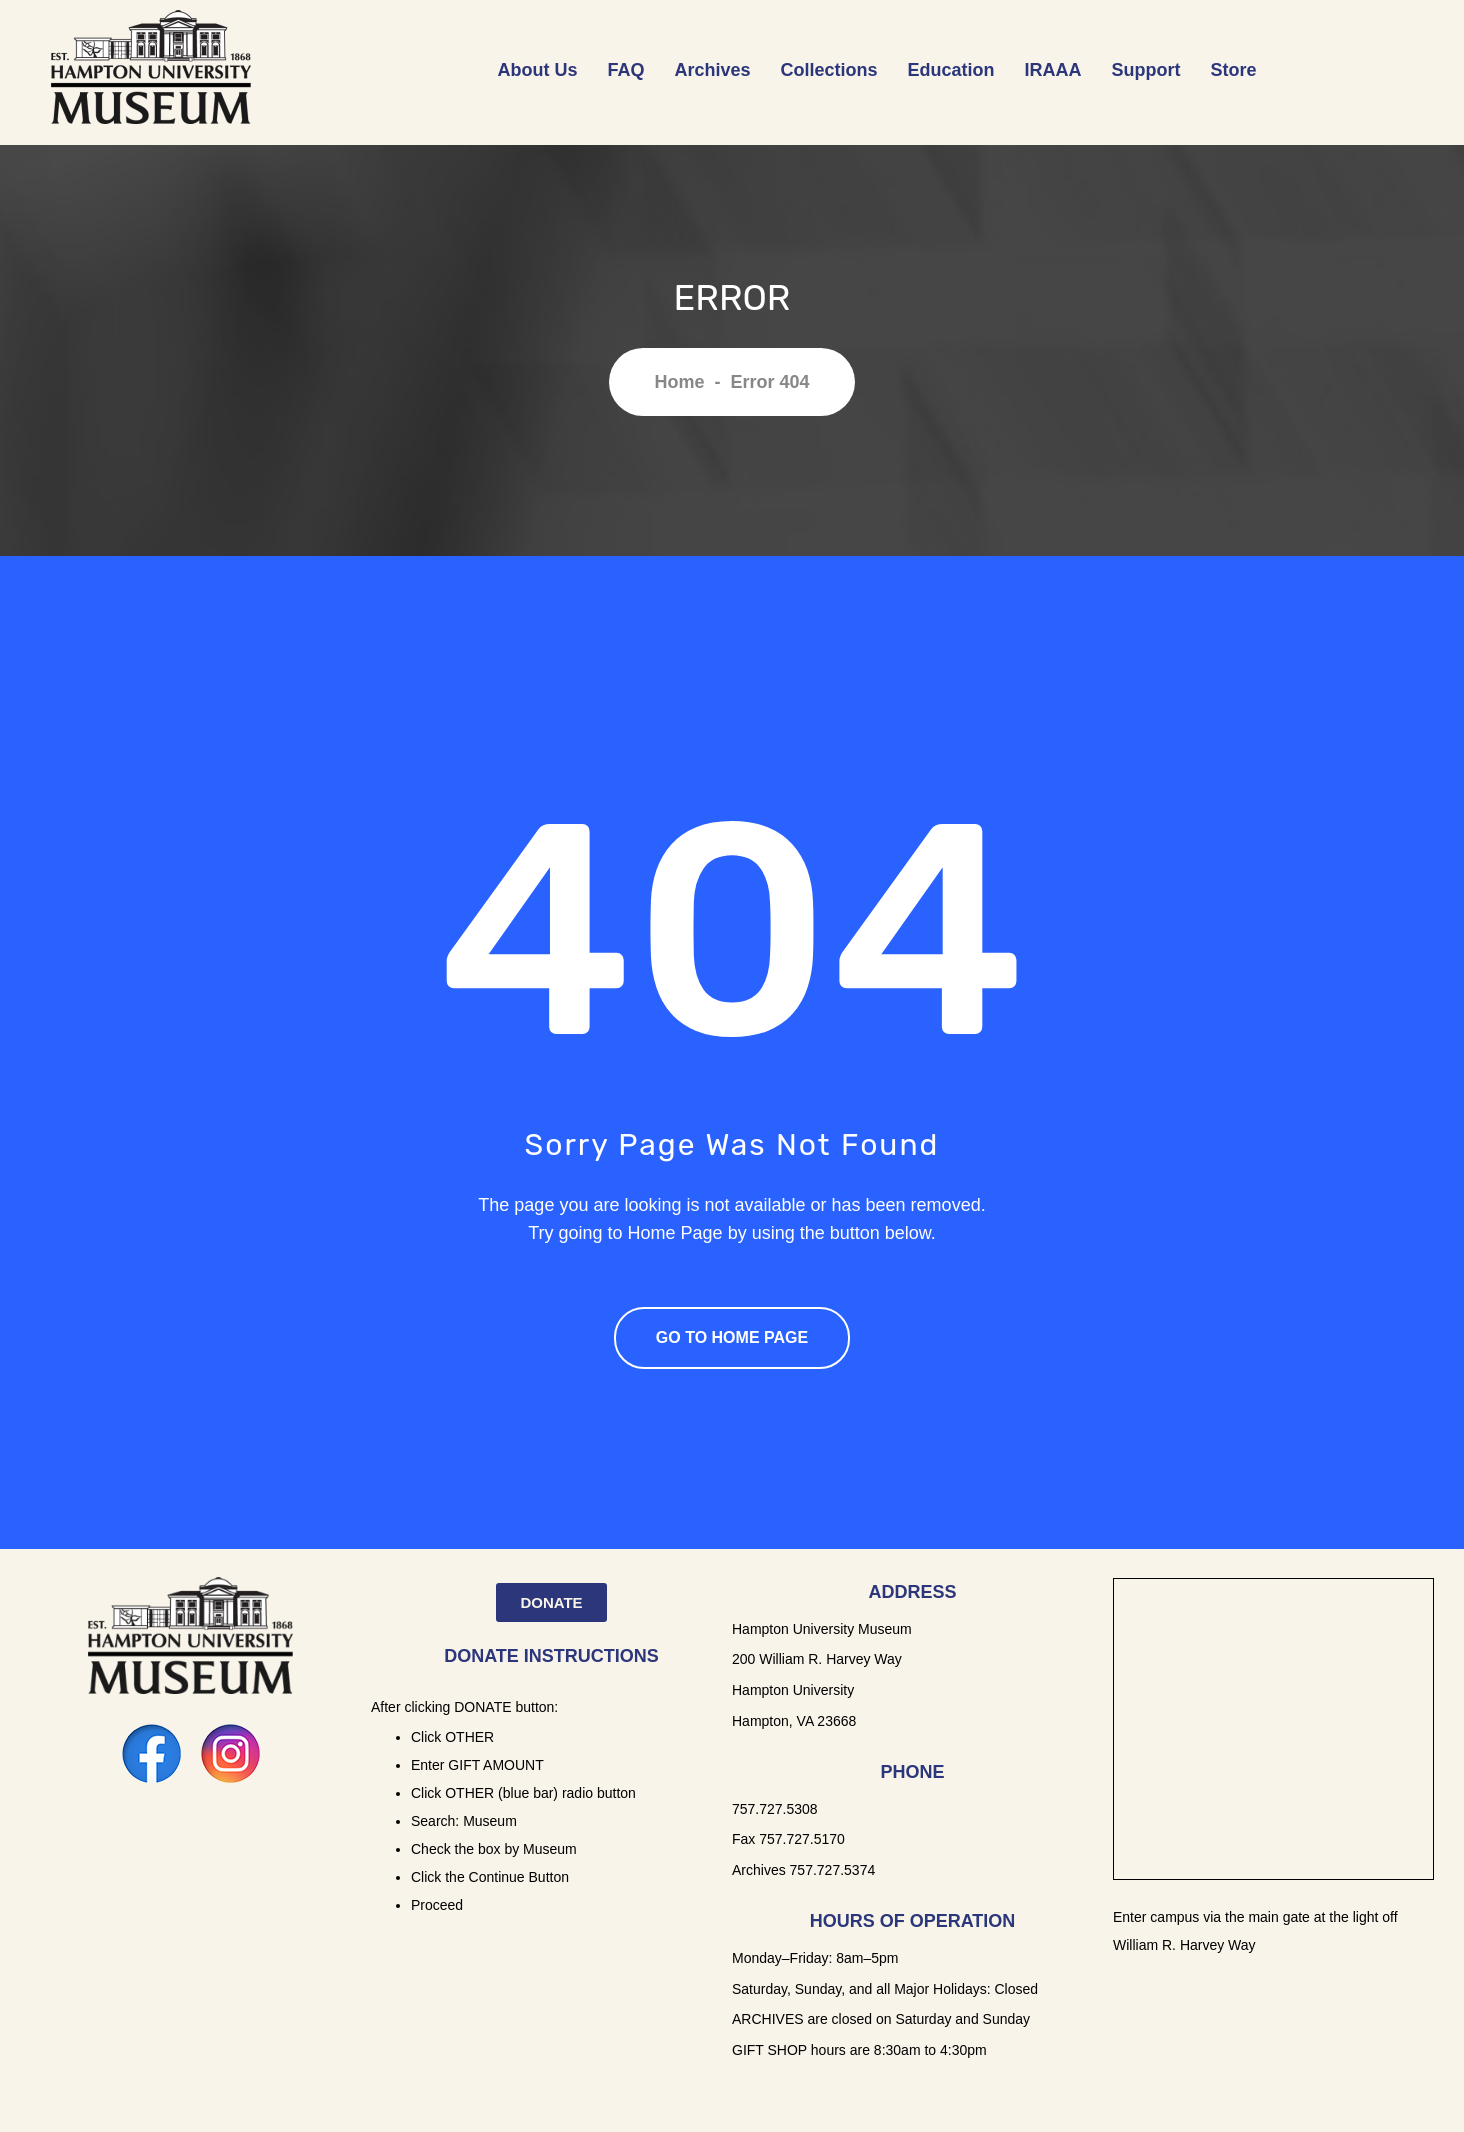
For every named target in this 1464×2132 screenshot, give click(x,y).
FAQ (625, 70)
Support (1146, 70)
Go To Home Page (732, 1337)
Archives (713, 70)
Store (1234, 70)
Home (679, 382)
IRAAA (1053, 70)
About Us (537, 70)
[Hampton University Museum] (1273, 1729)
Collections (829, 70)
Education (951, 70)
